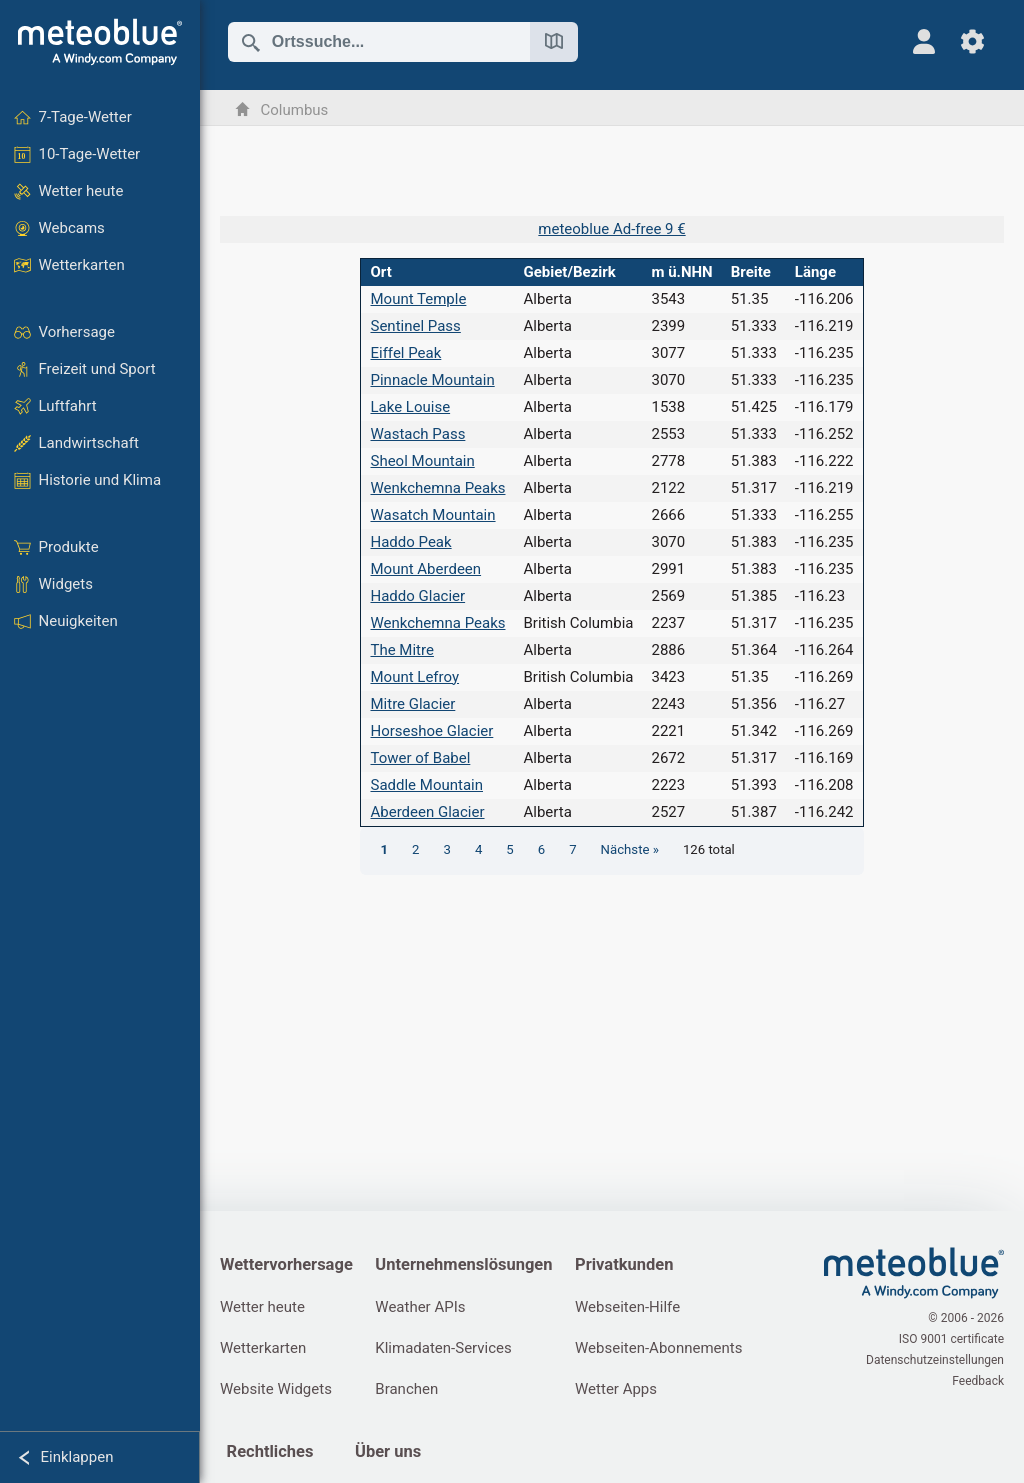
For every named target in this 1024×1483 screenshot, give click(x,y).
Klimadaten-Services (443, 1348)
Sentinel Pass (415, 326)
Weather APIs (420, 1307)
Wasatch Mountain (432, 515)
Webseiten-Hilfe (627, 1307)
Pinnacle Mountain (432, 380)
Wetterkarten (263, 1348)
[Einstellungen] (972, 41)
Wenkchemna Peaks (437, 488)
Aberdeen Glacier (427, 812)
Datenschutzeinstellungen (935, 1360)
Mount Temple (418, 299)
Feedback (978, 1381)
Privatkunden (624, 1264)
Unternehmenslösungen (463, 1264)
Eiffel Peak (405, 353)
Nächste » (630, 849)
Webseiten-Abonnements (658, 1348)
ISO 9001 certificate (951, 1339)
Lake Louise (410, 407)
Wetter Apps (616, 1389)
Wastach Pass (417, 434)
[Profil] (924, 41)
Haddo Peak (410, 542)
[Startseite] (100, 42)
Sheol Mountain (422, 461)
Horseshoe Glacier (431, 731)
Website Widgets (276, 1389)
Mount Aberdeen (425, 569)
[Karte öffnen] (554, 42)
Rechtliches (270, 1451)
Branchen (406, 1389)
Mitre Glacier (412, 704)
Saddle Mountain (426, 785)
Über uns (388, 1451)
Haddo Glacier (417, 596)
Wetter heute (262, 1307)
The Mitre (401, 650)
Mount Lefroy (414, 677)
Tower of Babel (420, 758)
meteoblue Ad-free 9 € (611, 229)
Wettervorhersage (286, 1264)
